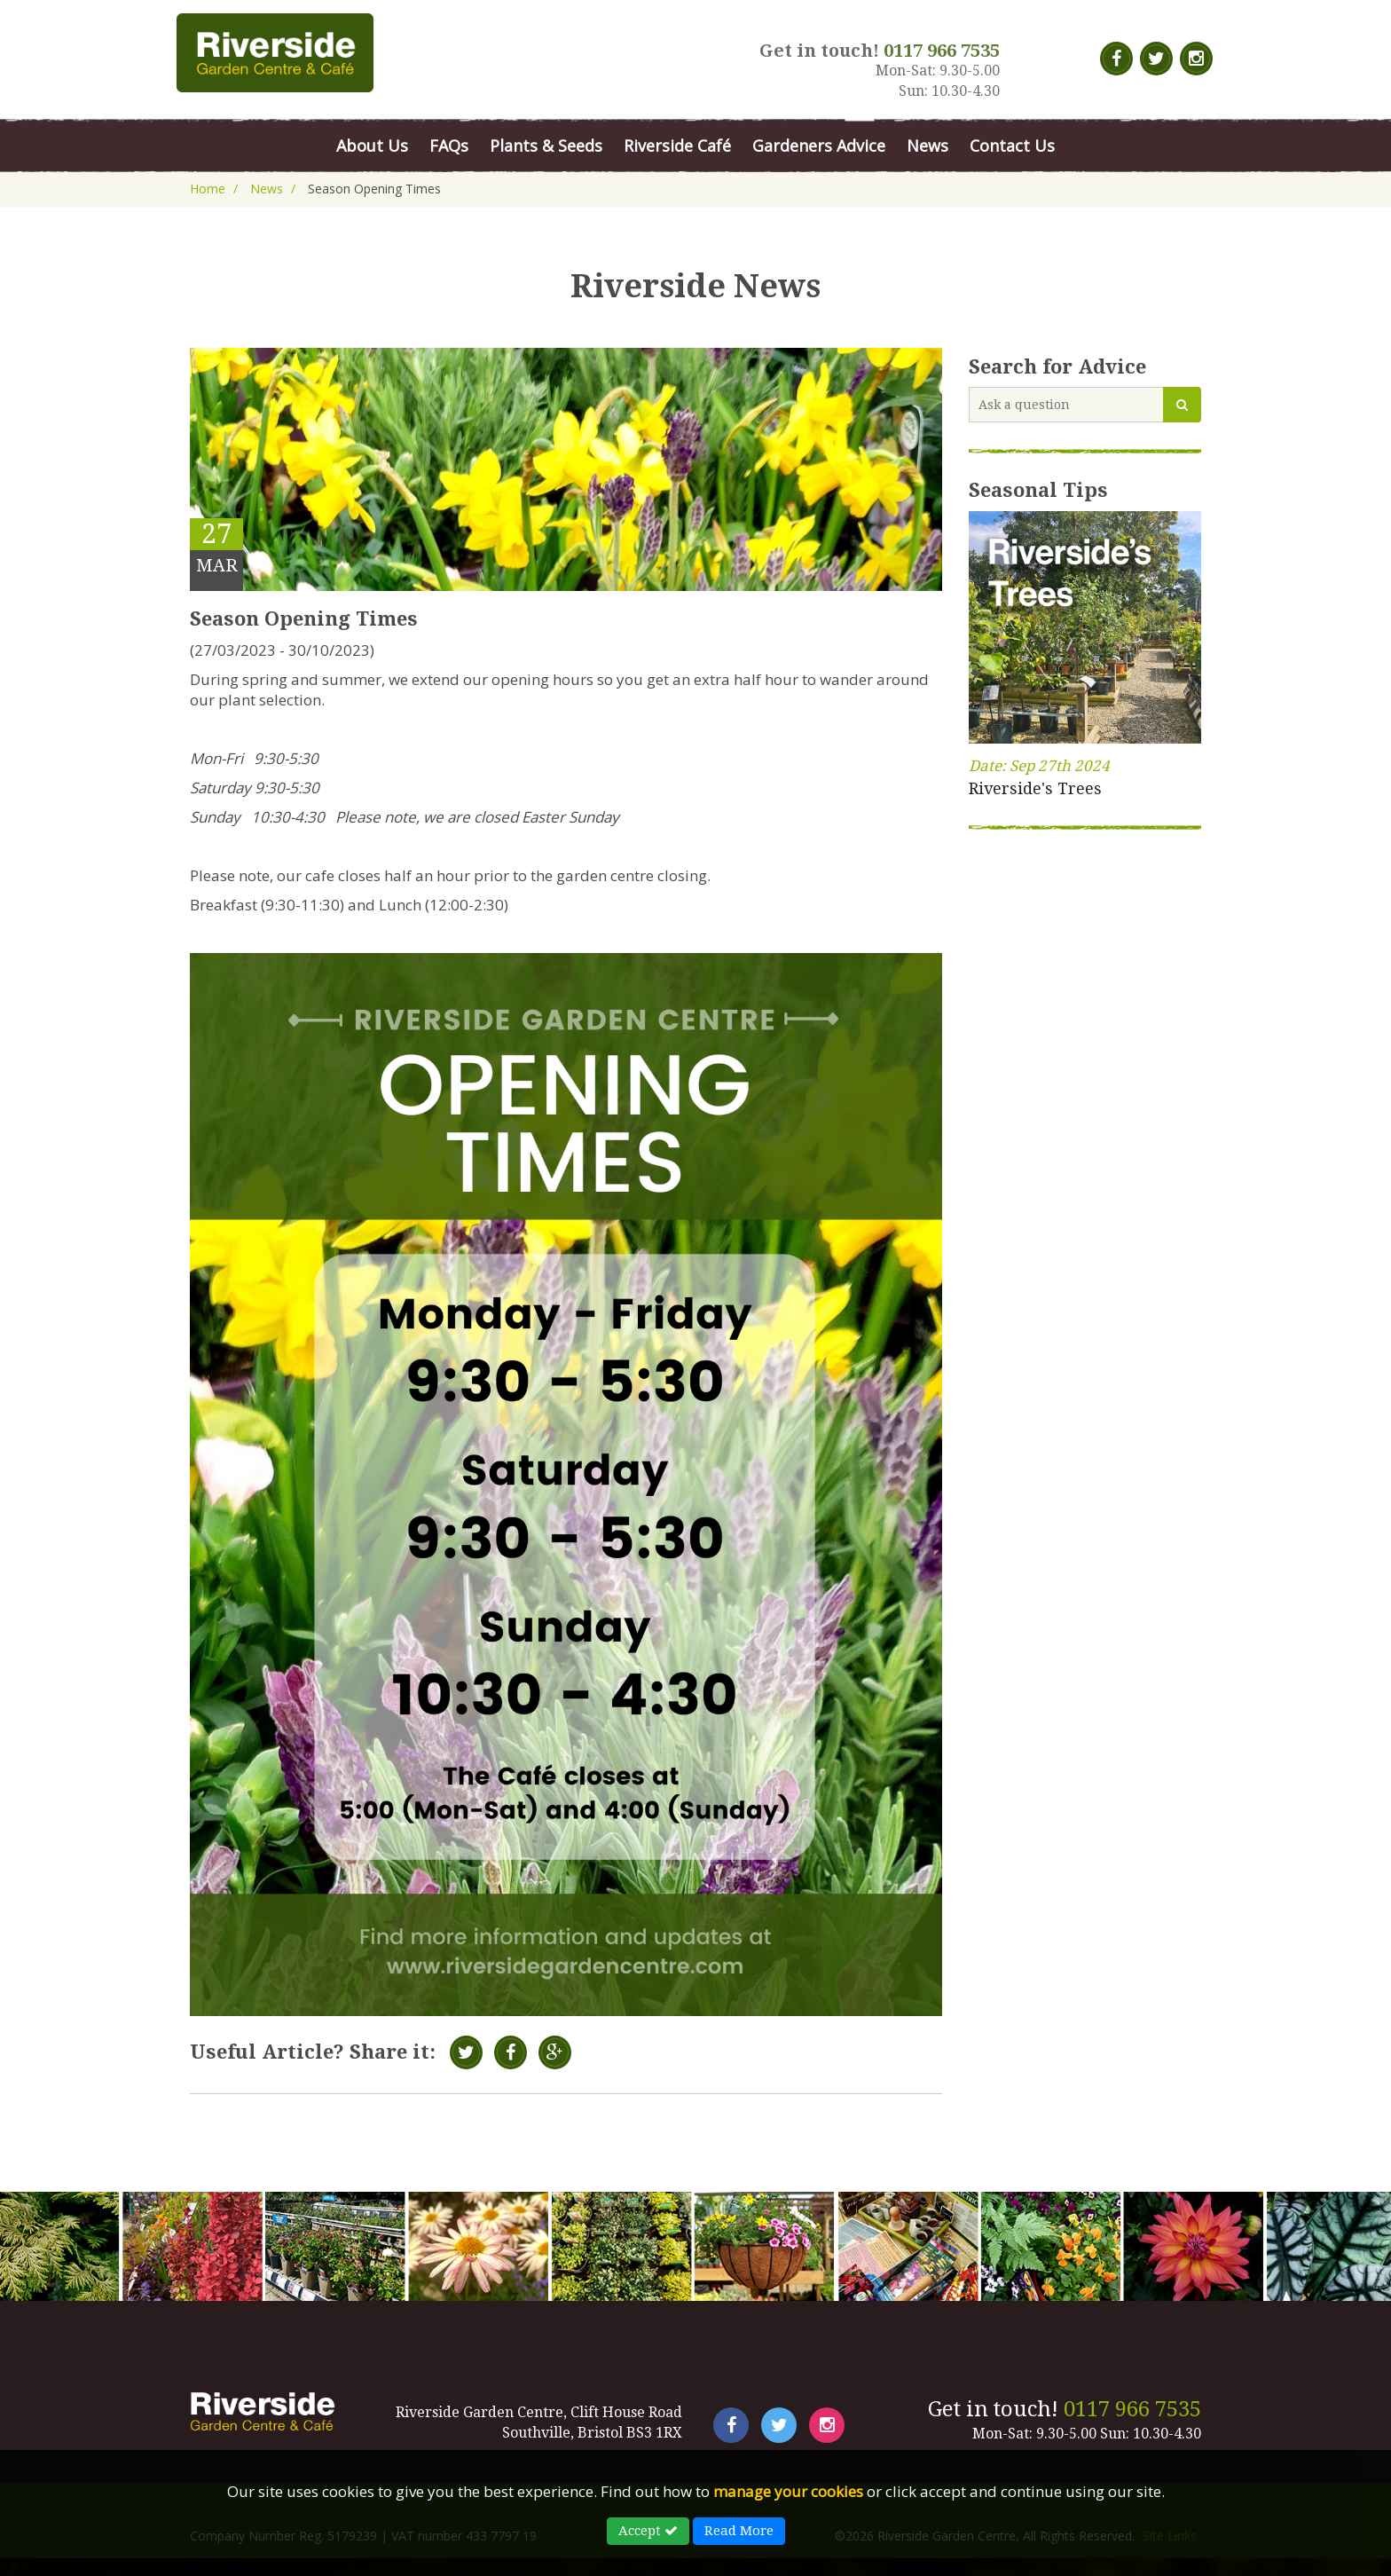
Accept (648, 2531)
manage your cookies (788, 2491)
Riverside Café (677, 145)
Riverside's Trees (1035, 788)
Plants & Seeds (546, 145)
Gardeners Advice (818, 145)
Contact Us (1012, 145)
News (927, 145)
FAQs (448, 145)
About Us (372, 145)
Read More (739, 2531)
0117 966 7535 (1132, 2409)
